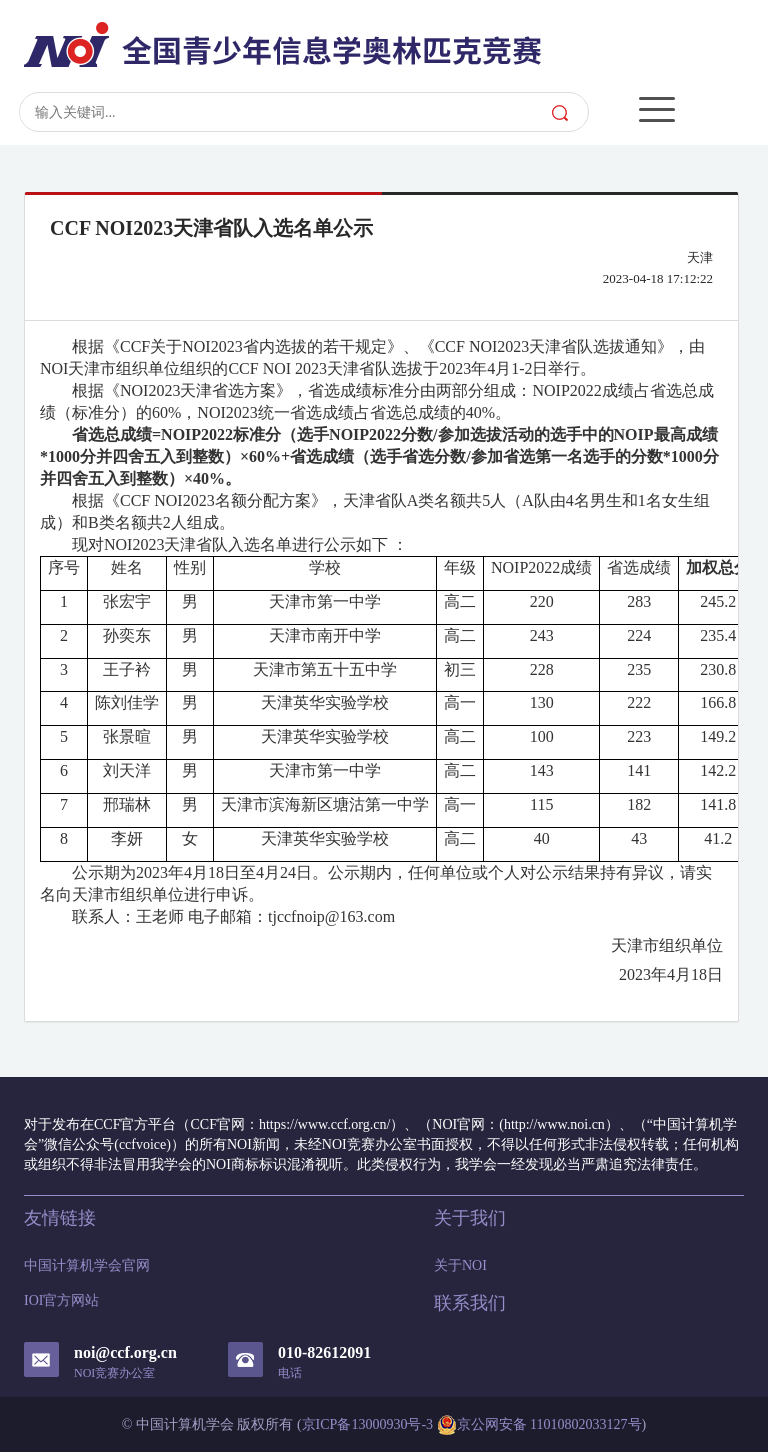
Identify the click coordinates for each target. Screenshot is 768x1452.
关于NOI (460, 1265)
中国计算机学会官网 (87, 1265)
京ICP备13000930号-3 (367, 1424)
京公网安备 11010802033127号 (539, 1425)
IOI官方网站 (61, 1300)
